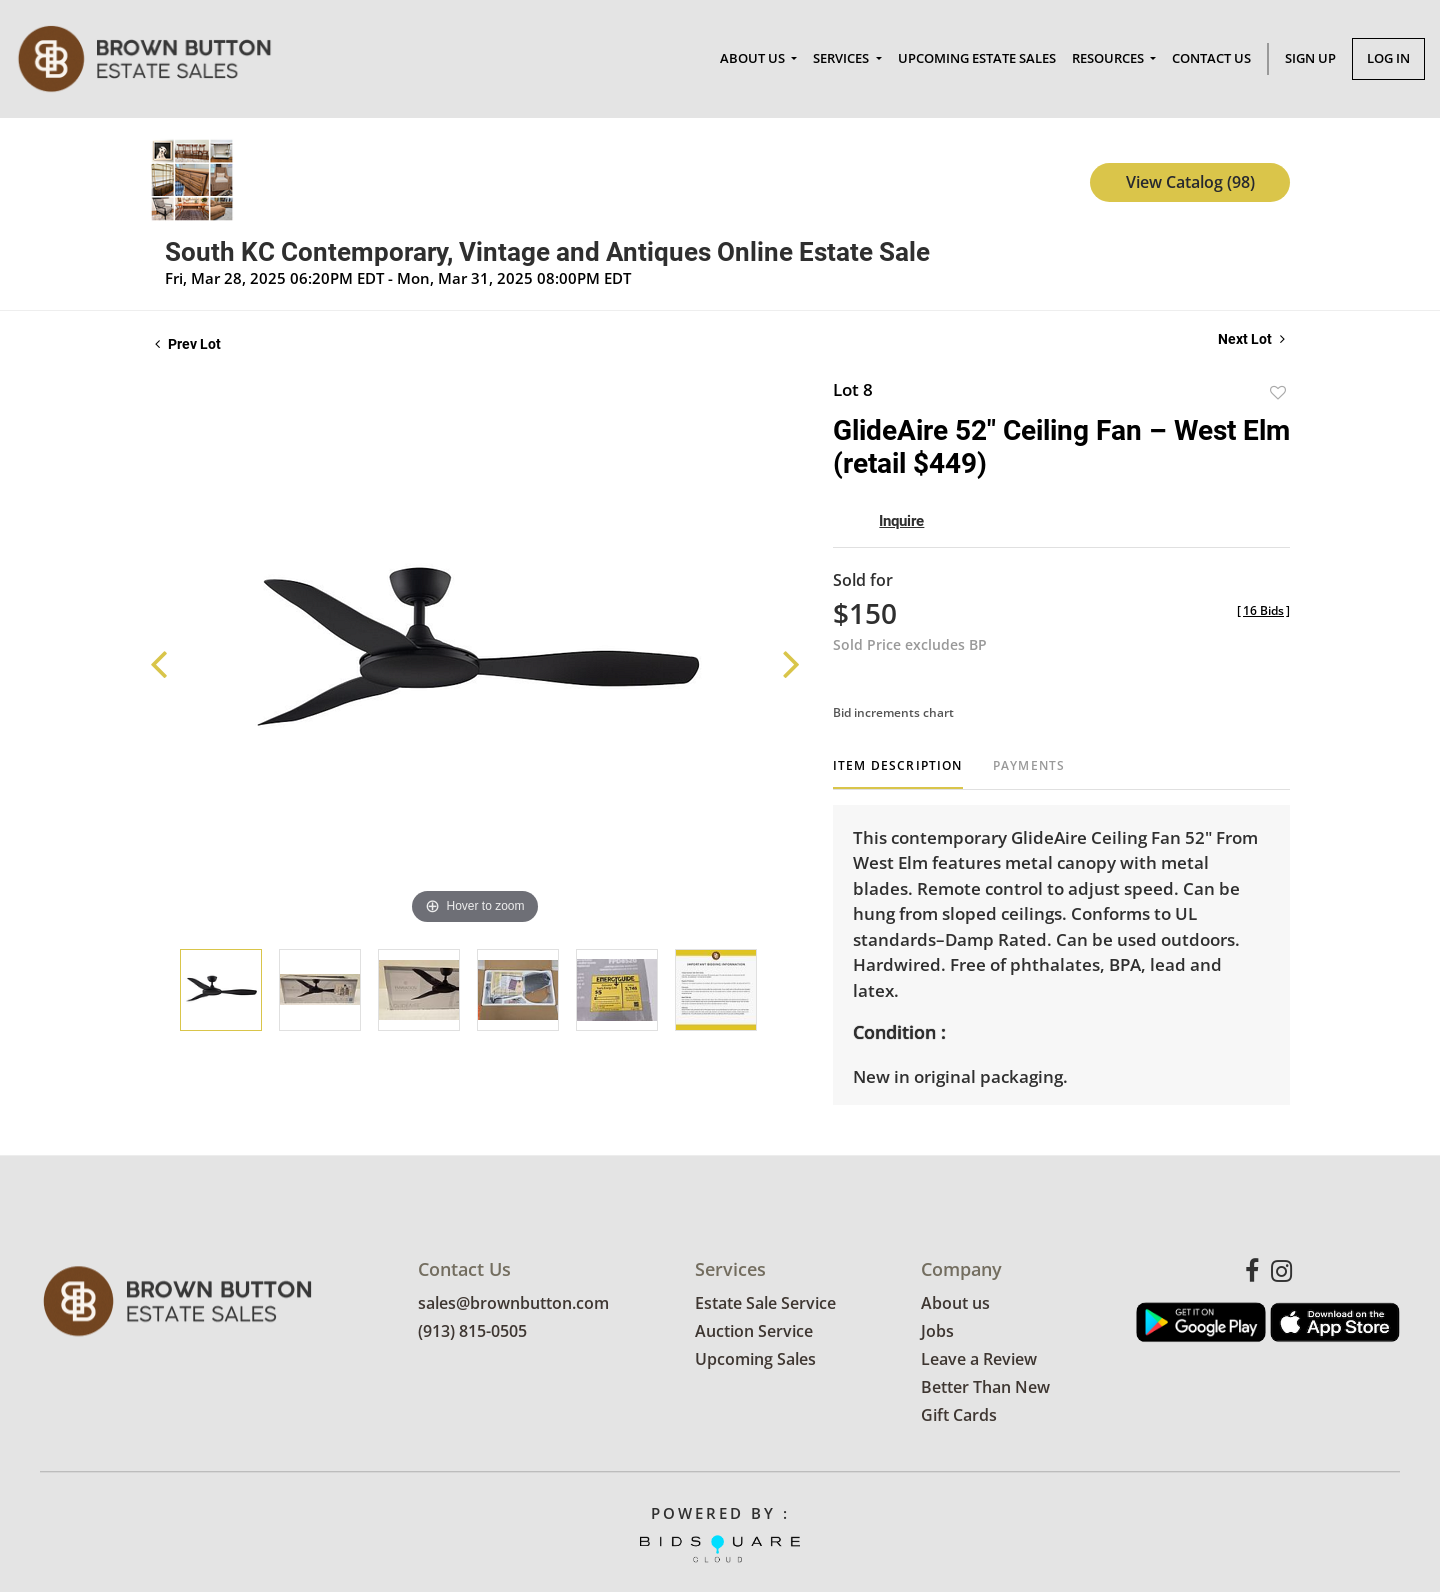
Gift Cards (959, 1416)
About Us (754, 58)
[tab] (898, 773)
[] (1263, 610)
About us (955, 1304)
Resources (1109, 58)
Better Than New (985, 1388)
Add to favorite (1278, 392)
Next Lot (1251, 339)
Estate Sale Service (765, 1304)
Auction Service (754, 1332)
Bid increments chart (893, 712)
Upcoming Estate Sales (977, 58)
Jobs (937, 1332)
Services (842, 58)
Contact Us (1211, 58)
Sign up (1310, 58)
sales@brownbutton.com (513, 1304)
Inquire (901, 521)
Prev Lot (188, 344)
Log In (1388, 58)
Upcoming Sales (755, 1360)
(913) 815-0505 (472, 1332)
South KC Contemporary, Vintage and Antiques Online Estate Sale (547, 252)
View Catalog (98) (1190, 182)
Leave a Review (979, 1360)
